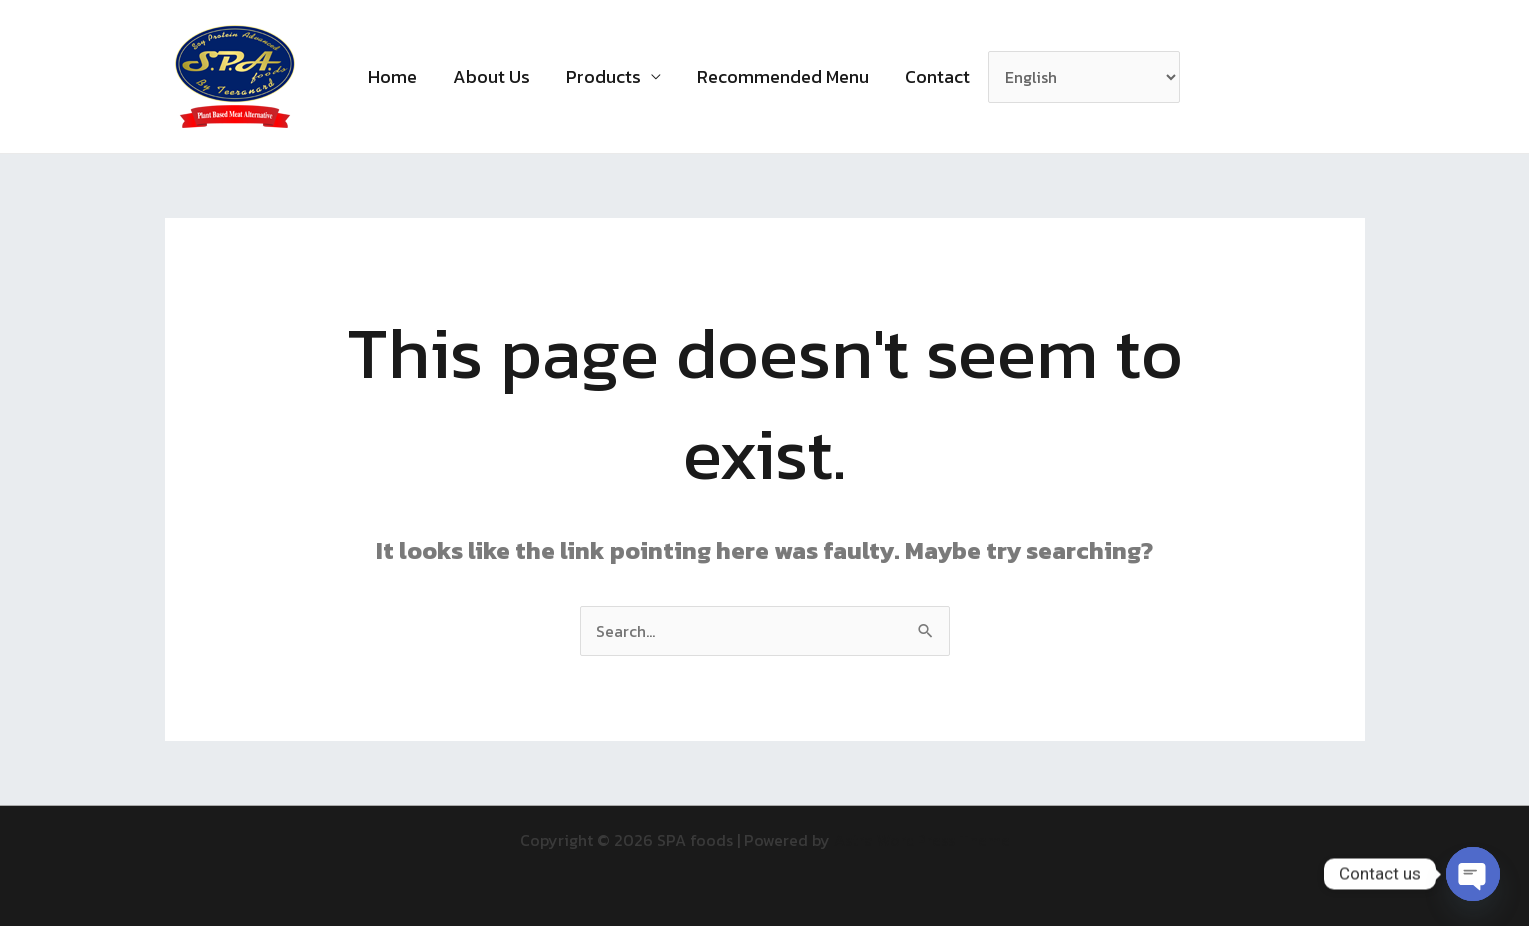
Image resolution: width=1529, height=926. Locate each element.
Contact (937, 76)
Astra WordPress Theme (922, 840)
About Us (491, 76)
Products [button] (603, 76)
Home (392, 76)
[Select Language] (1084, 77)
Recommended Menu (783, 76)
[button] (1221, 77)
